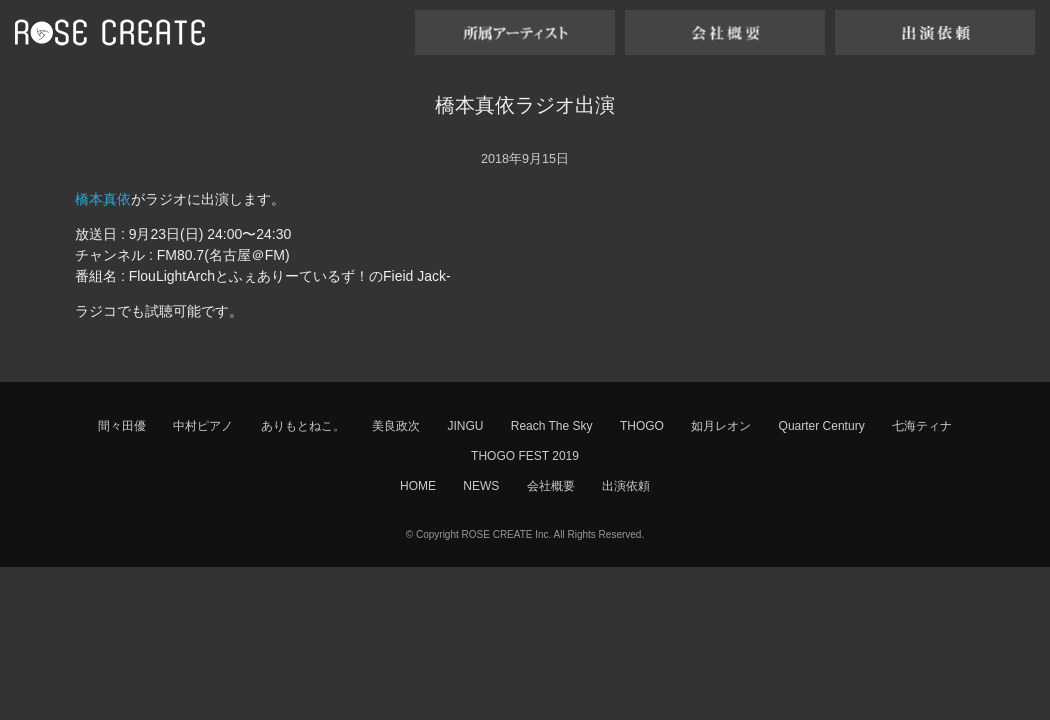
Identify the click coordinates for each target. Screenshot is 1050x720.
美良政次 (396, 426)
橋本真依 (103, 199)
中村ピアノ (203, 426)
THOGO (642, 426)
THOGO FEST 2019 (525, 456)
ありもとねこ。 (303, 426)
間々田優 (122, 426)
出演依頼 (626, 486)
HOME (418, 486)
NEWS (481, 486)
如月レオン (721, 426)
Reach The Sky (552, 426)
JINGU (465, 426)
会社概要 (551, 486)
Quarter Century (822, 426)
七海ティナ (922, 426)
